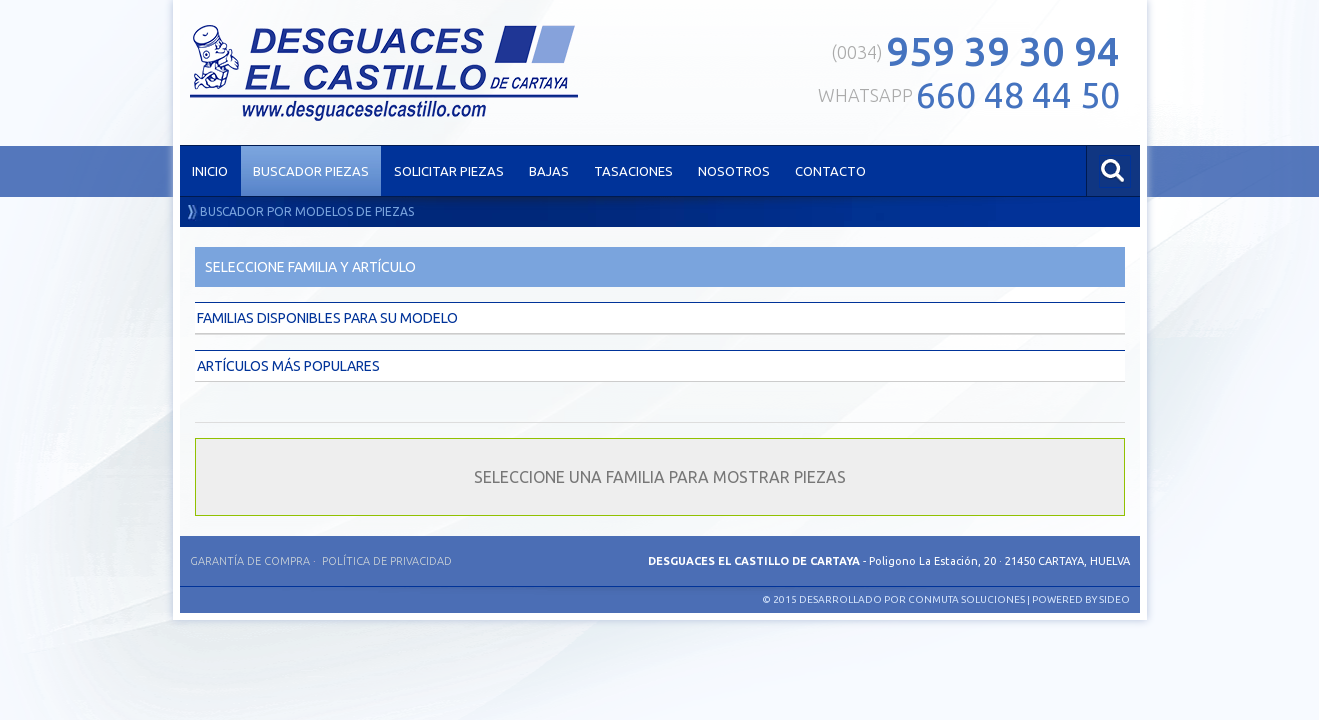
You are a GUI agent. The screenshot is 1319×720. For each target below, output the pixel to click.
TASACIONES (633, 171)
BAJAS (549, 171)
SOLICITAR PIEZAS (449, 171)
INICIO (210, 171)
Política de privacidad (387, 561)
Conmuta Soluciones (966, 599)
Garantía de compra (250, 561)
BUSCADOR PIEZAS (311, 171)
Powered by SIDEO (1081, 599)
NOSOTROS (734, 171)
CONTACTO (830, 171)
